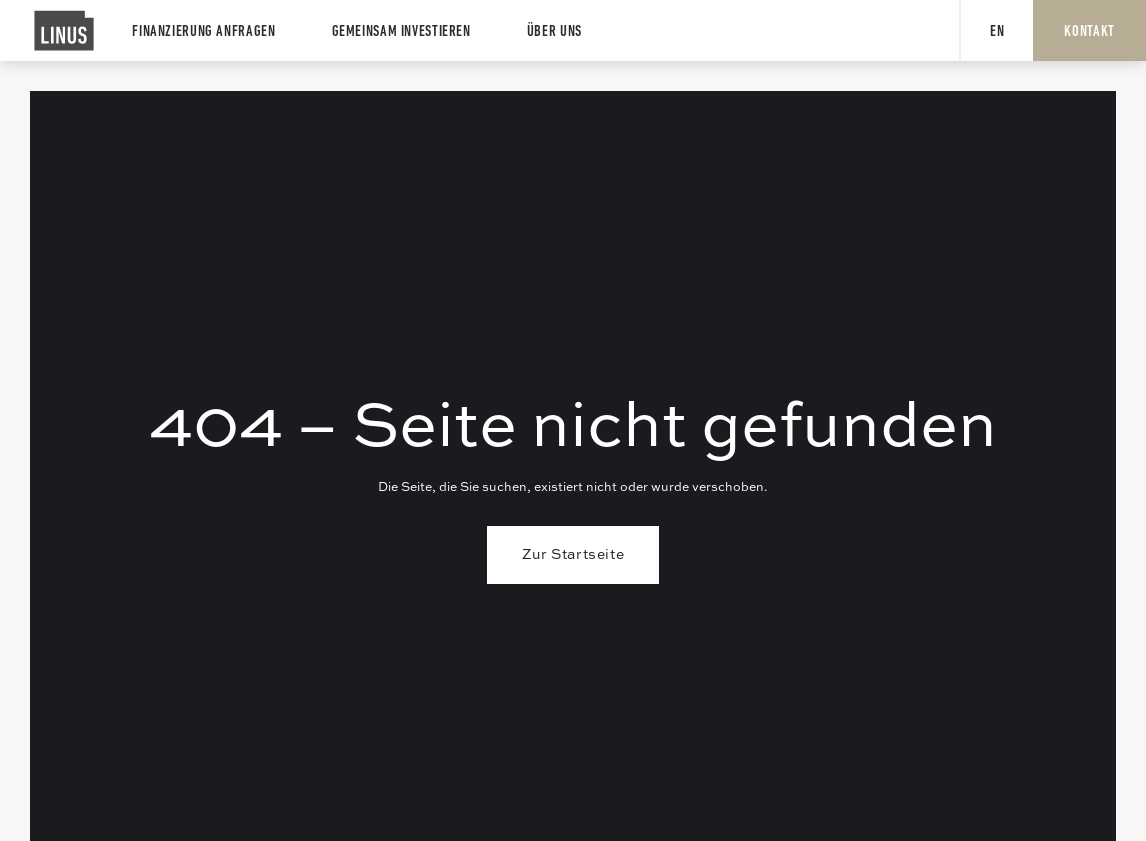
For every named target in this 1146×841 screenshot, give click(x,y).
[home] (64, 30)
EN (997, 32)
